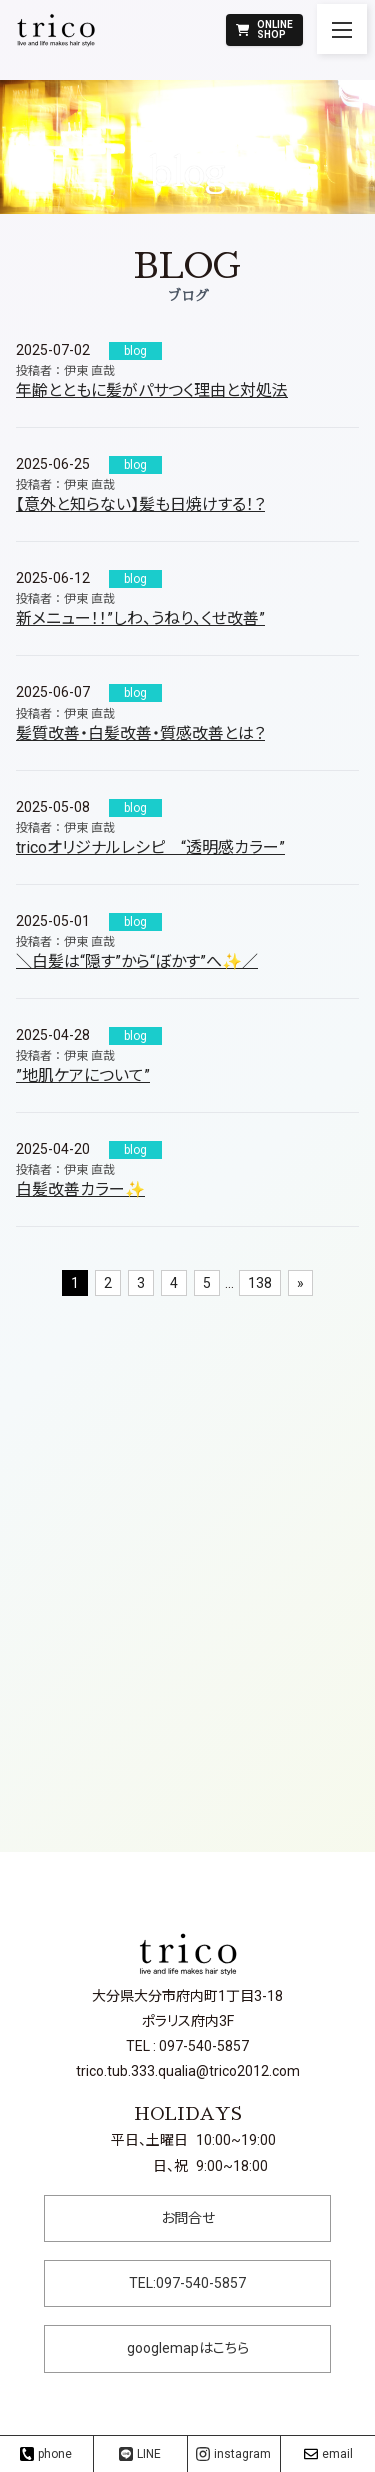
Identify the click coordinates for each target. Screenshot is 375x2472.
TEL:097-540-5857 (187, 2283)
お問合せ (188, 2218)
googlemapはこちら (188, 2348)
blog (135, 351)
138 (260, 1283)
